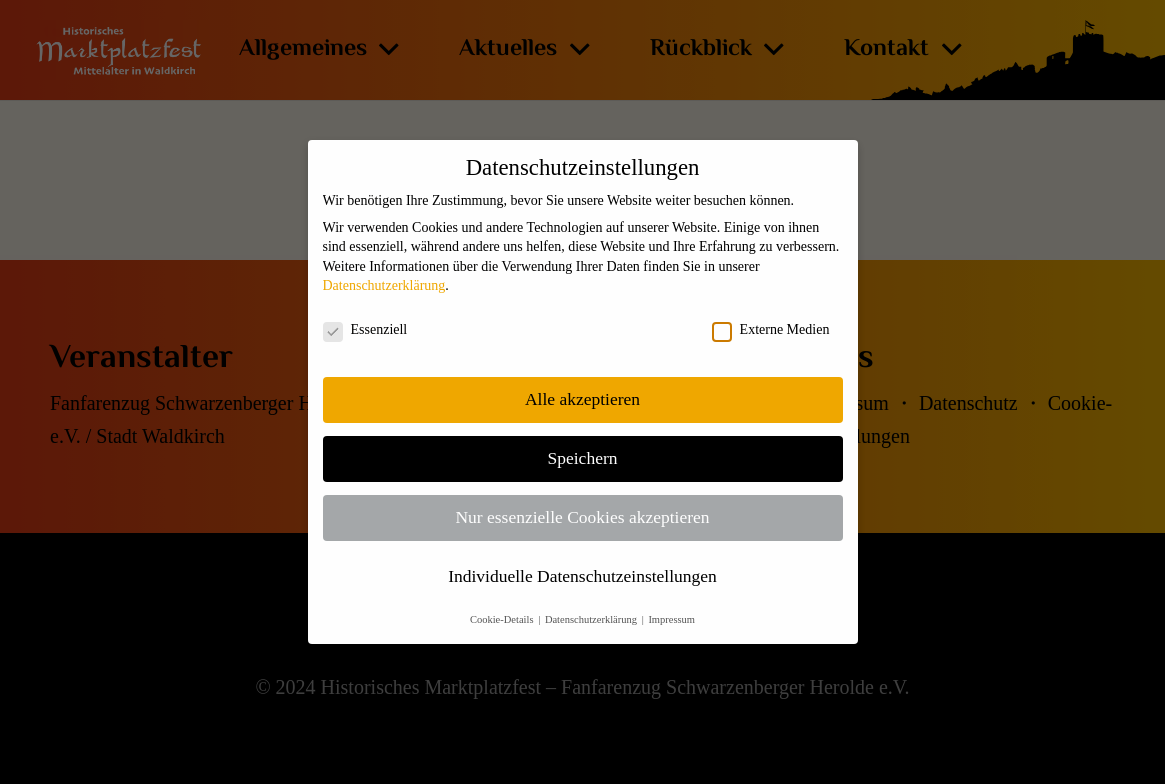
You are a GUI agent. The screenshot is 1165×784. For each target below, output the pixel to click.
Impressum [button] (671, 619)
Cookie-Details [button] (503, 619)
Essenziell (365, 330)
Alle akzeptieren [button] (582, 399)
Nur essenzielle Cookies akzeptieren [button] (582, 517)
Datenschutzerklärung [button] (592, 619)
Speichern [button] (583, 458)
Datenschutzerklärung (384, 285)
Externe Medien (771, 330)
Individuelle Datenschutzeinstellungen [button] (582, 576)
